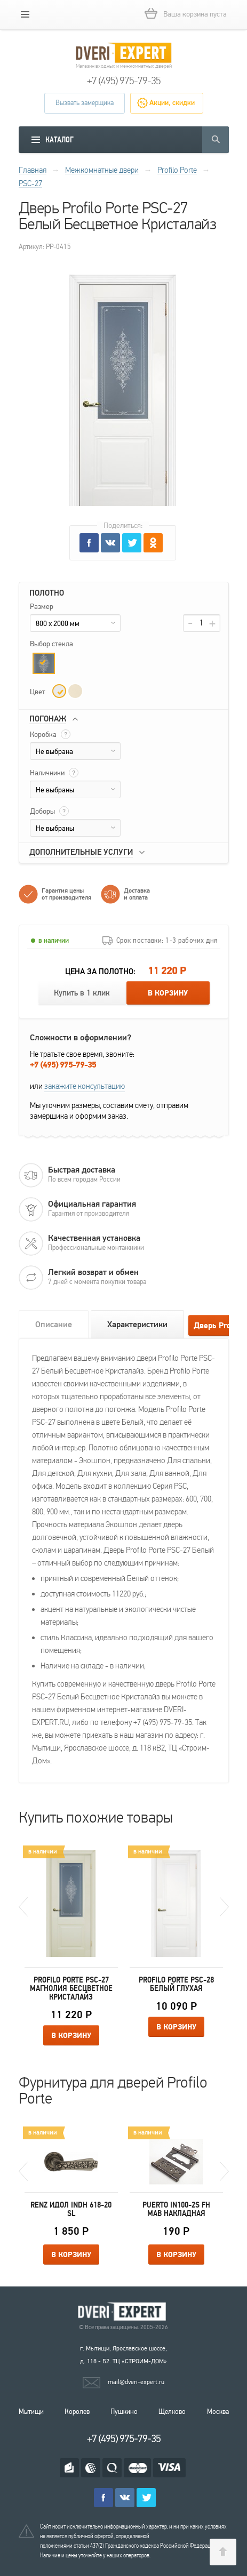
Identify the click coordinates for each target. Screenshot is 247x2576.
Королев (77, 2412)
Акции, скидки (172, 103)
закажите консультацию (84, 1086)
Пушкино (124, 2412)
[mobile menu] (25, 14)
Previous (23, 1906)
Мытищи (31, 2412)
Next (224, 1906)
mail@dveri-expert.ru (136, 2382)
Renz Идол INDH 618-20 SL (70, 2209)
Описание (53, 1324)
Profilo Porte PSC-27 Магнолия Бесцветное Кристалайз (71, 1988)
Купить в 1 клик (82, 993)
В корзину (168, 993)
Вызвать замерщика (84, 103)
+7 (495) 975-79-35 (124, 81)
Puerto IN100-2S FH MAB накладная (176, 2209)
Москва (218, 2412)
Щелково (172, 2412)
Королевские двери (124, 2311)
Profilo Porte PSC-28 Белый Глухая (176, 1984)
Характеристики (137, 1324)
